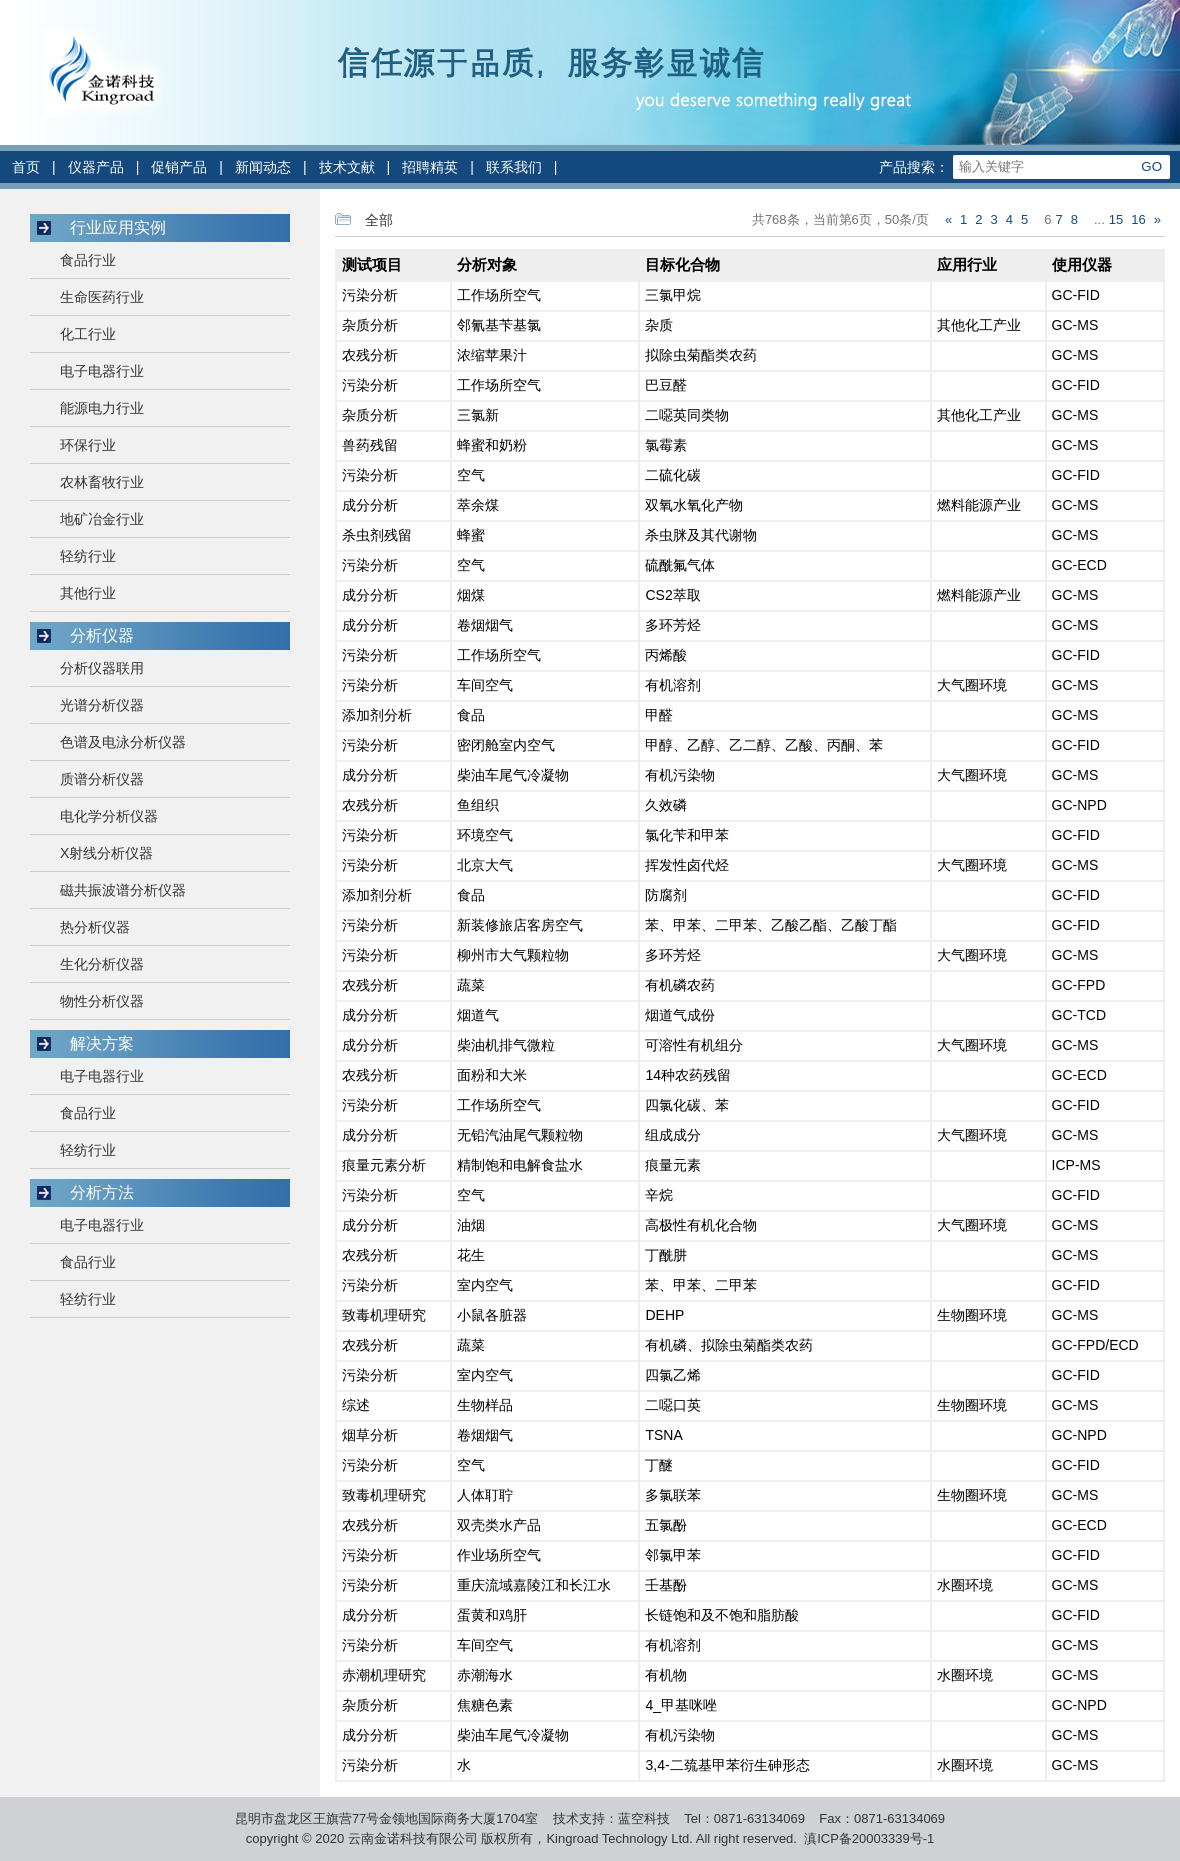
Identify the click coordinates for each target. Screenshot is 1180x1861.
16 (1138, 219)
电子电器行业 (102, 371)
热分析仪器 (95, 927)
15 (1116, 219)
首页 (26, 167)
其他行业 (88, 593)
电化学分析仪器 (109, 816)
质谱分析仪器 (102, 779)
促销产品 (179, 167)
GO (1151, 166)
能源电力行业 (102, 408)
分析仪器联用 (102, 668)
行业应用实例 (118, 227)
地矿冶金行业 (102, 519)
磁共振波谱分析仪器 (123, 890)
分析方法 (102, 1192)
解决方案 (102, 1043)
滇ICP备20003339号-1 (869, 1838)
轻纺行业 (88, 556)
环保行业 (88, 445)
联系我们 (514, 167)
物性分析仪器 (102, 1001)
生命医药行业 (102, 297)
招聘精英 (430, 167)
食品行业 (88, 260)
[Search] (1043, 167)
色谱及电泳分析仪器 (123, 742)
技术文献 (347, 167)
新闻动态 (263, 167)
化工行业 (88, 334)
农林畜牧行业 (102, 482)
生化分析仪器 (102, 964)
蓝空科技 (644, 1818)
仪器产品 (96, 167)
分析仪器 (102, 635)
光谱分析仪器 (102, 705)
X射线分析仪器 (106, 853)
